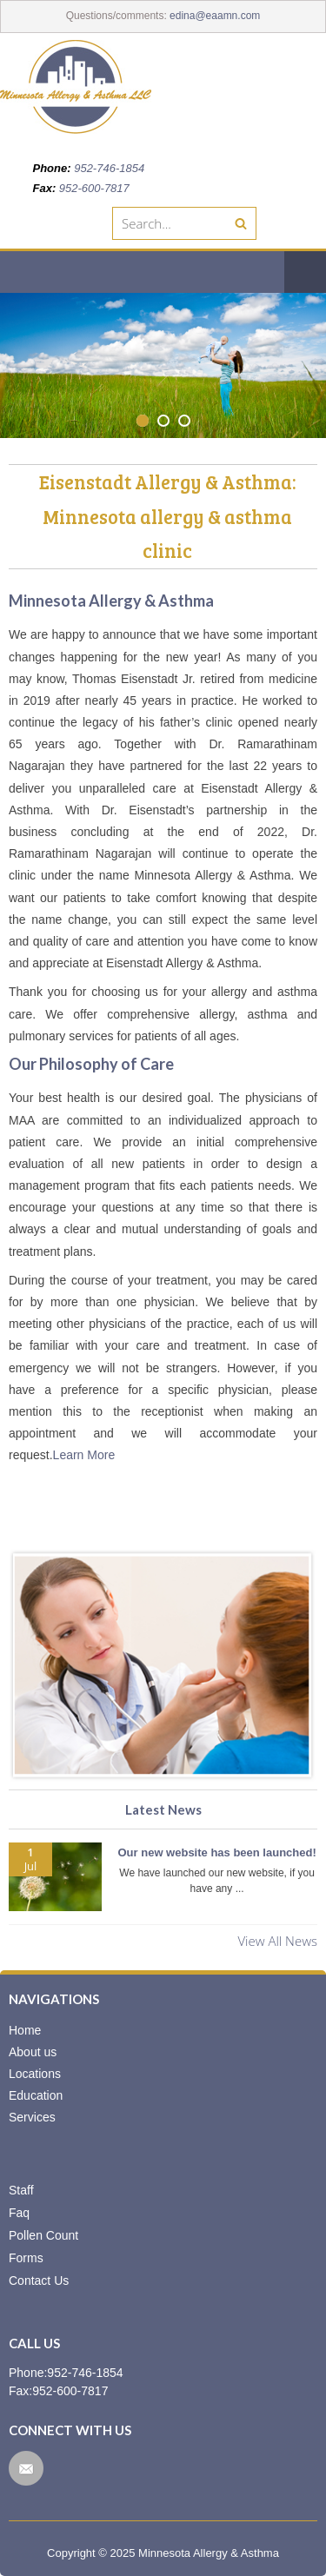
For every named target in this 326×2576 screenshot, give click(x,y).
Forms (26, 2258)
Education (36, 2095)
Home (25, 2030)
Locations (35, 2074)
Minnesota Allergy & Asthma (208, 2552)
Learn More (84, 1455)
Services (32, 2117)
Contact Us (39, 2280)
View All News (277, 1940)
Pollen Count (43, 2235)
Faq (19, 2213)
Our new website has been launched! (216, 1852)
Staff (21, 2190)
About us (33, 2052)
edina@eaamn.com (215, 16)
